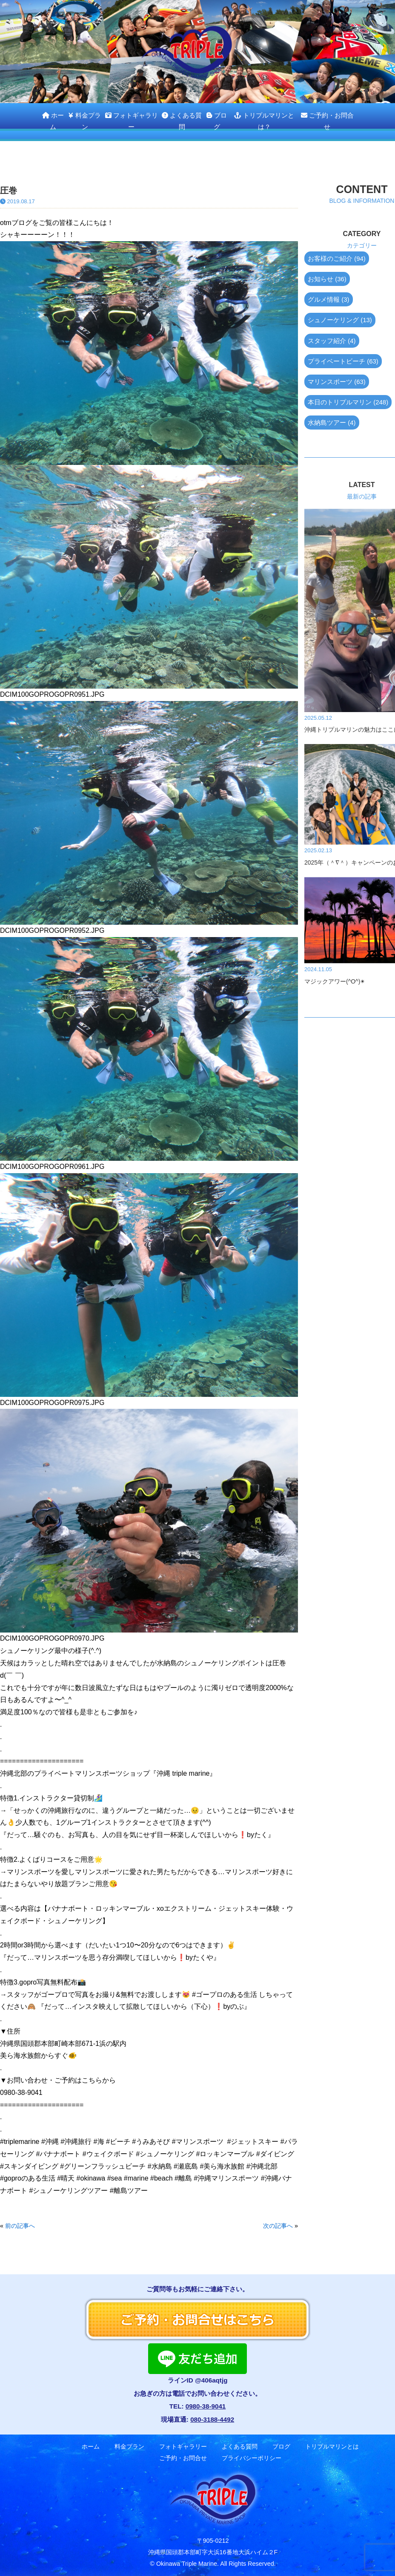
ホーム (53, 121)
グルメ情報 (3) (328, 299)
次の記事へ (278, 2225)
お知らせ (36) (327, 279)
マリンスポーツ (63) (337, 381)
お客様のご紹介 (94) (337, 258)
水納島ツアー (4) (332, 422)
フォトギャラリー (131, 121)
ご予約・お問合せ (327, 121)
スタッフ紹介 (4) (332, 340)
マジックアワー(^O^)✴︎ (334, 981)
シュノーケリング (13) (340, 319)
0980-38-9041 (206, 2406)
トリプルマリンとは (332, 2446)
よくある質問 (182, 121)
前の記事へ (20, 2225)
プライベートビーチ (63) (343, 361)
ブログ (216, 121)
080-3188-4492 (212, 2419)
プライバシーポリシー (251, 2458)
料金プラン (84, 121)
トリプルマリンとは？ (264, 121)
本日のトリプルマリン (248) (348, 402)
